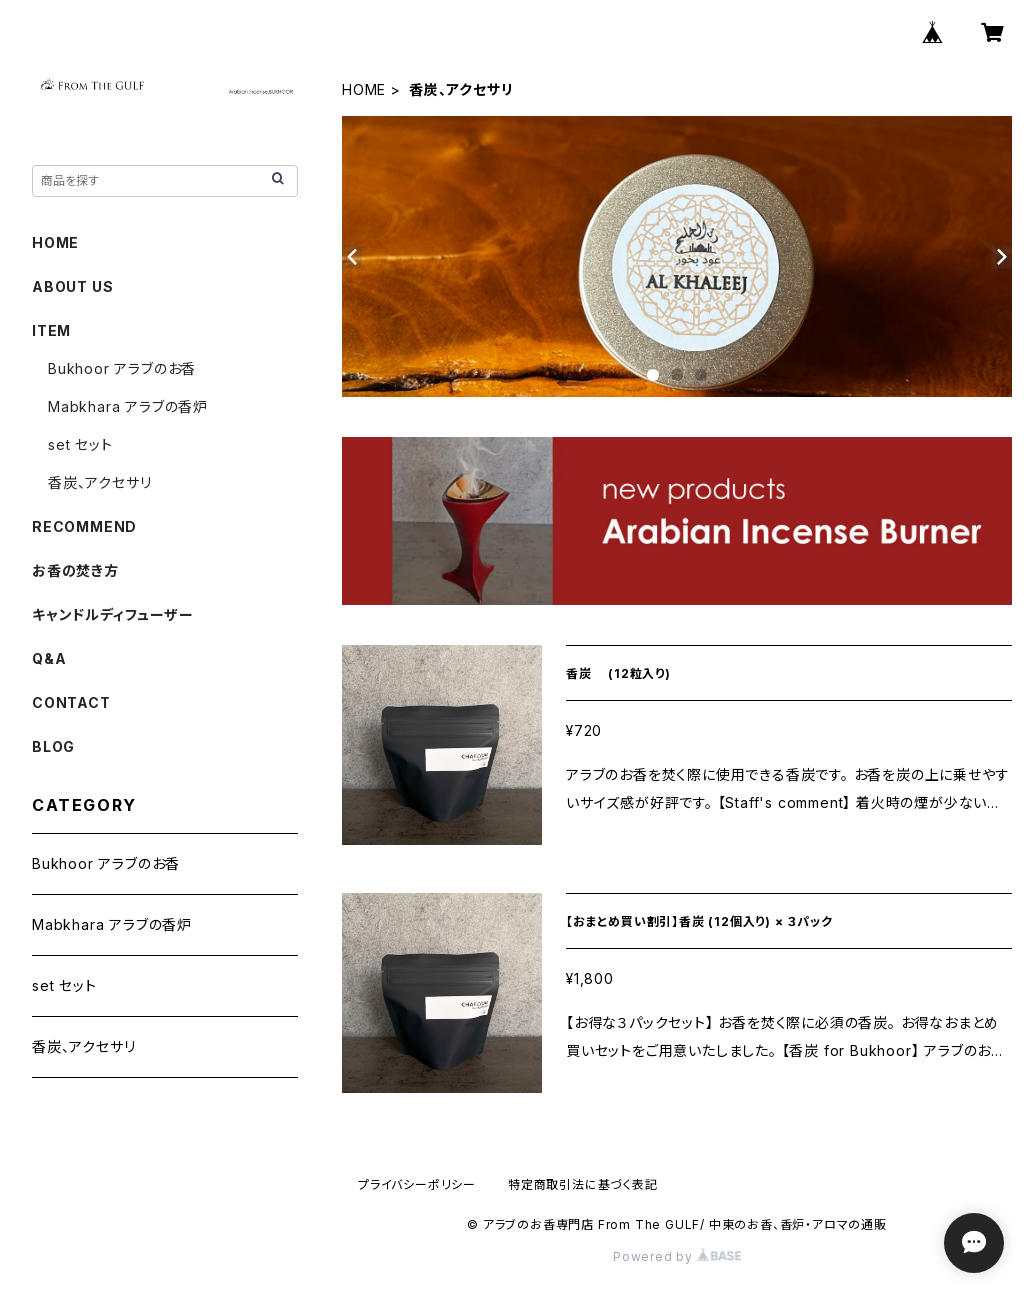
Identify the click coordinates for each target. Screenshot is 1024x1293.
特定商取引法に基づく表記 (583, 1184)
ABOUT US (72, 286)
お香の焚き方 (75, 570)
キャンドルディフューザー (113, 614)
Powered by (677, 1256)
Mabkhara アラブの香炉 (128, 406)
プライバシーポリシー (417, 1184)
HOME (364, 89)
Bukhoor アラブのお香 (122, 368)
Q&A (49, 658)
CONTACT (71, 702)
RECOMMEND (84, 526)
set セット (80, 444)
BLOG (53, 746)
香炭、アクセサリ (99, 482)
